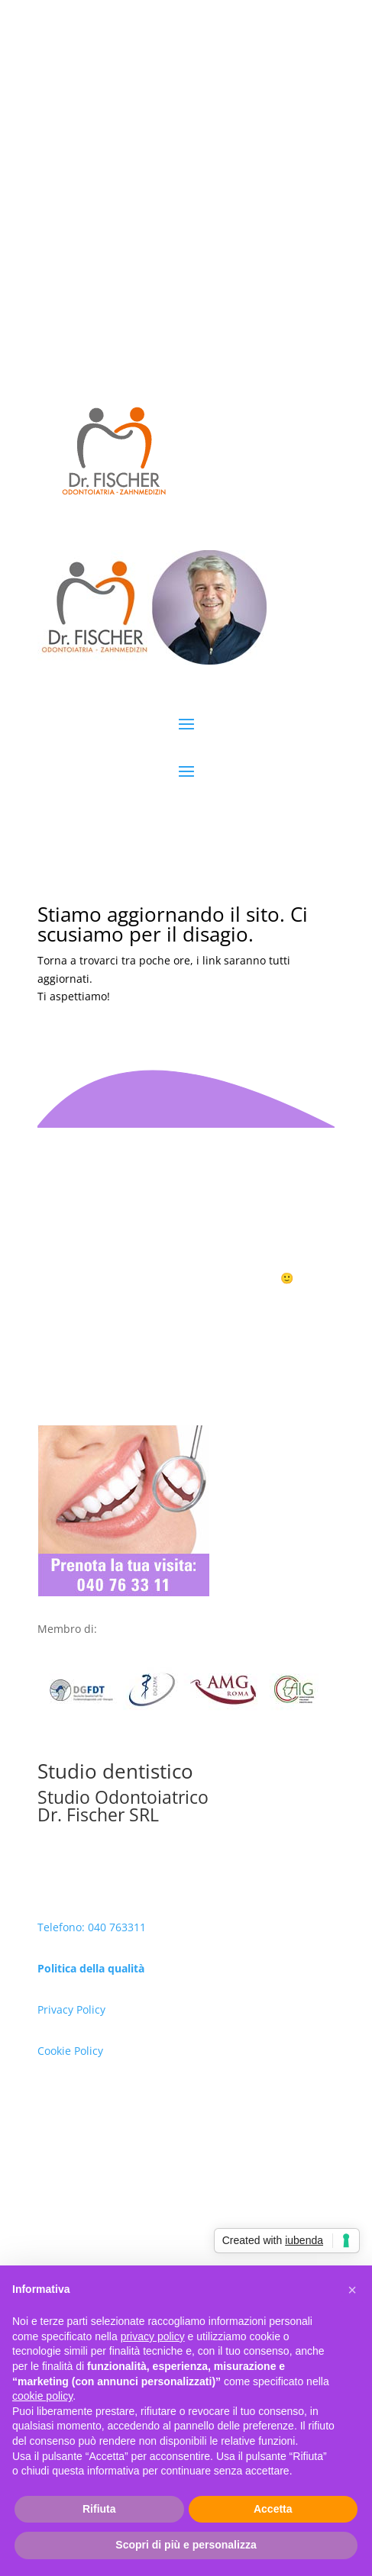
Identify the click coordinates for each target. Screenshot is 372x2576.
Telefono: (62, 1927)
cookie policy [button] (42, 2396)
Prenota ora (186, 1306)
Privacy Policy (71, 2009)
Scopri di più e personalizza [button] (185, 2545)
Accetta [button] (273, 2509)
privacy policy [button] (153, 2336)
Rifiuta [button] (99, 2509)
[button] (352, 2290)
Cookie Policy (70, 2050)
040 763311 (117, 1927)
